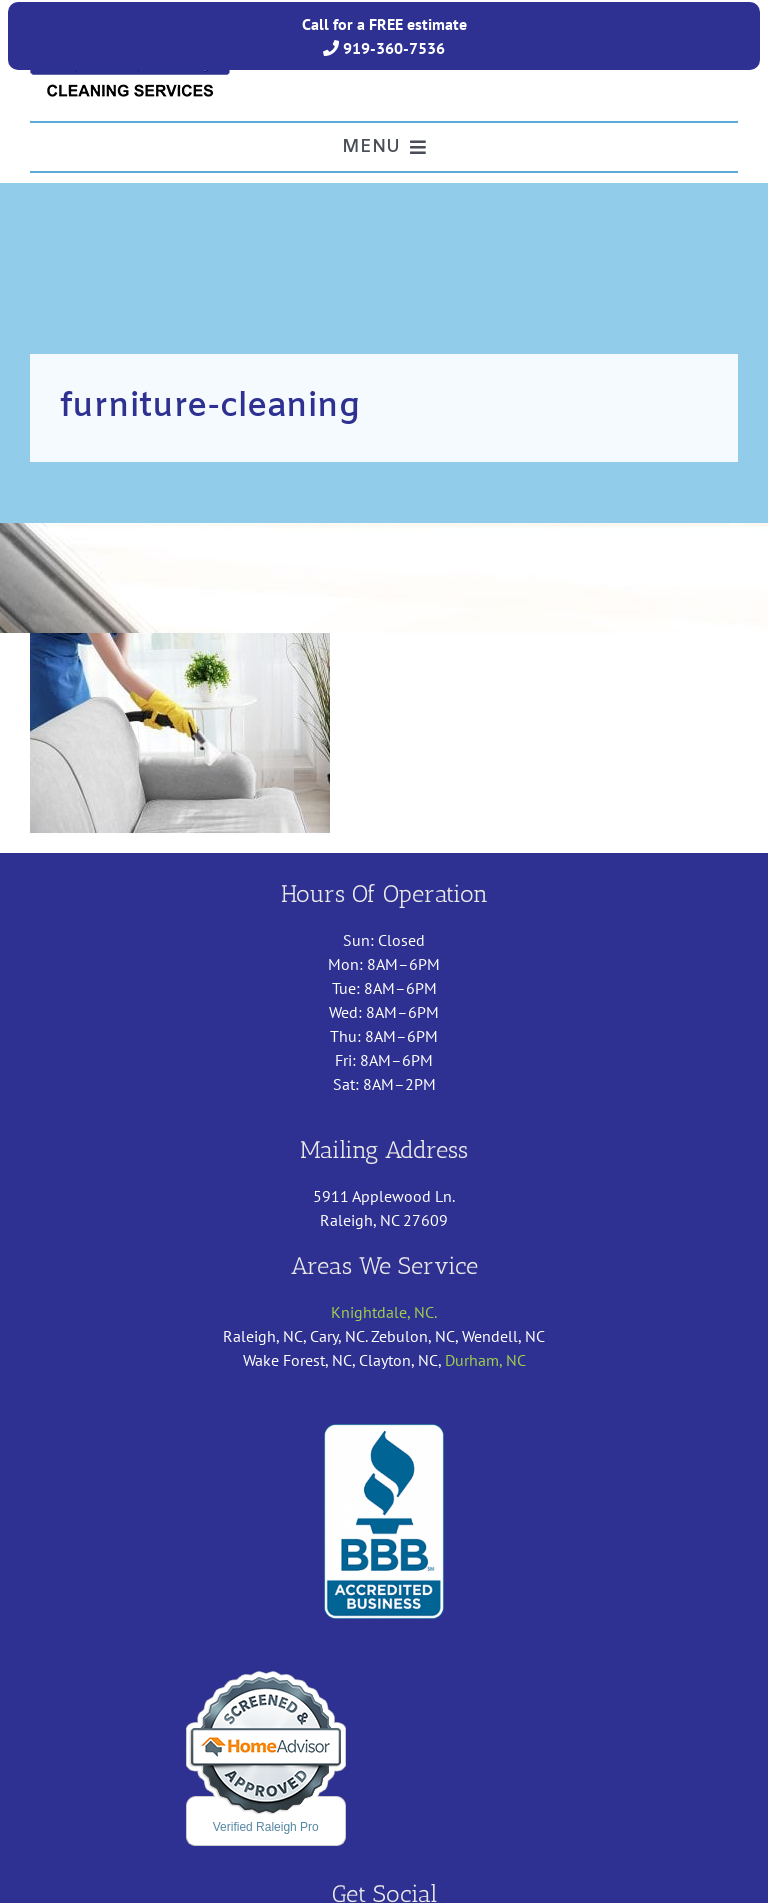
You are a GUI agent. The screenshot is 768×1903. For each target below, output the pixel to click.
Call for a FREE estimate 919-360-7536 (384, 36)
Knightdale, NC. (384, 1312)
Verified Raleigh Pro (266, 1827)
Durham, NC (485, 1360)
